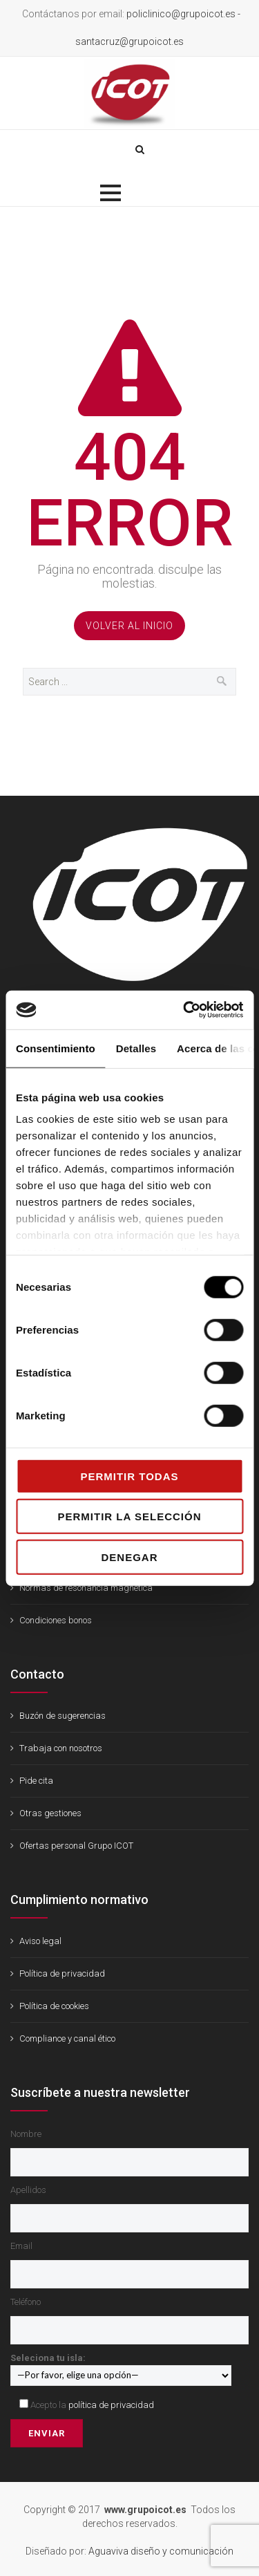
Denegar (129, 1556)
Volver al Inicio (129, 625)
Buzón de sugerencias (62, 1715)
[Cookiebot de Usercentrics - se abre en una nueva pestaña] (184, 1010)
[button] (110, 193)
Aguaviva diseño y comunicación (160, 2551)
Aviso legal (40, 1941)
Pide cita (36, 1780)
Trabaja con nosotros (60, 1748)
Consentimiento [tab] (55, 1048)
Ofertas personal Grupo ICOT (76, 1845)
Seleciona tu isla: (120, 2366)
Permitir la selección (130, 1516)
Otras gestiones (50, 1813)
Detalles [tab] (136, 1048)
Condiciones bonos (55, 1620)
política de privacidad (111, 2405)
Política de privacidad (62, 1973)
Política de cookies (54, 2006)
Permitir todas (129, 1476)
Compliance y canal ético (67, 2038)
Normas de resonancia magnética (86, 1588)
